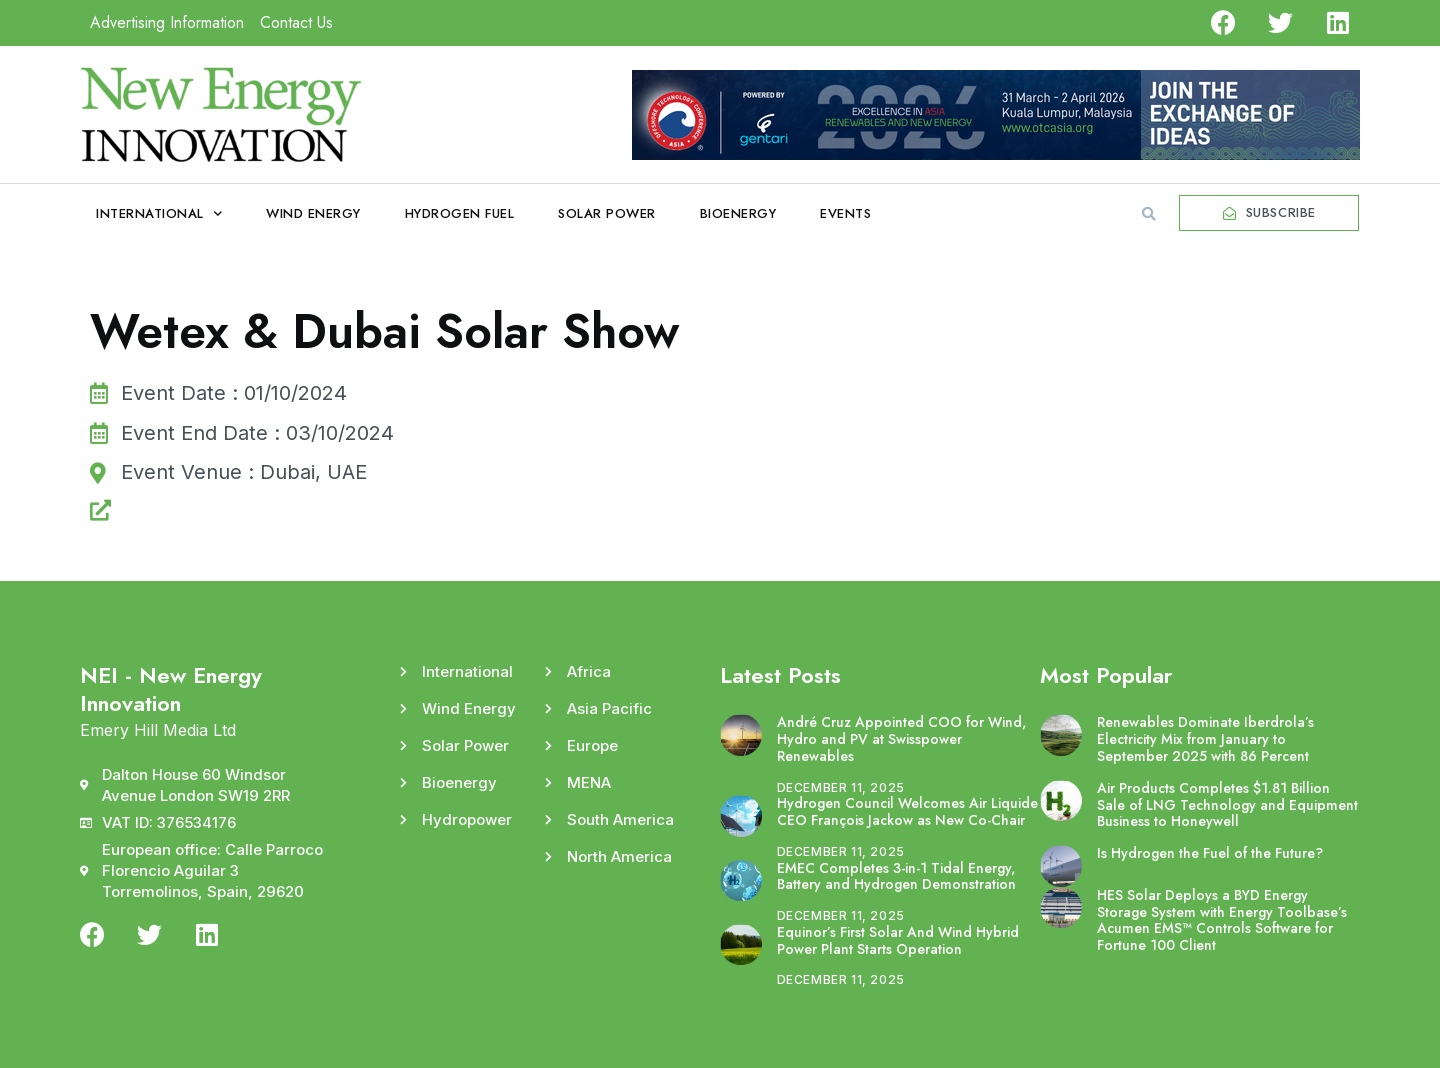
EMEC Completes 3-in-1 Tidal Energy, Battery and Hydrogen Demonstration (896, 876)
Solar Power (607, 213)
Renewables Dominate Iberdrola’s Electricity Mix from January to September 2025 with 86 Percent (1205, 739)
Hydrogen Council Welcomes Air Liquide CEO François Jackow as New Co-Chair (907, 811)
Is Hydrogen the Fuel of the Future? (1210, 853)
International (159, 213)
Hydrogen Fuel (460, 213)
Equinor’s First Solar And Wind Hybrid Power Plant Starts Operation (898, 940)
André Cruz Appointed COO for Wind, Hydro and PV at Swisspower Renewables (901, 739)
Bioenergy (738, 213)
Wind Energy (313, 213)
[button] (1149, 214)
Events (845, 213)
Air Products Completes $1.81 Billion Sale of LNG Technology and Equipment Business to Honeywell (1227, 805)
